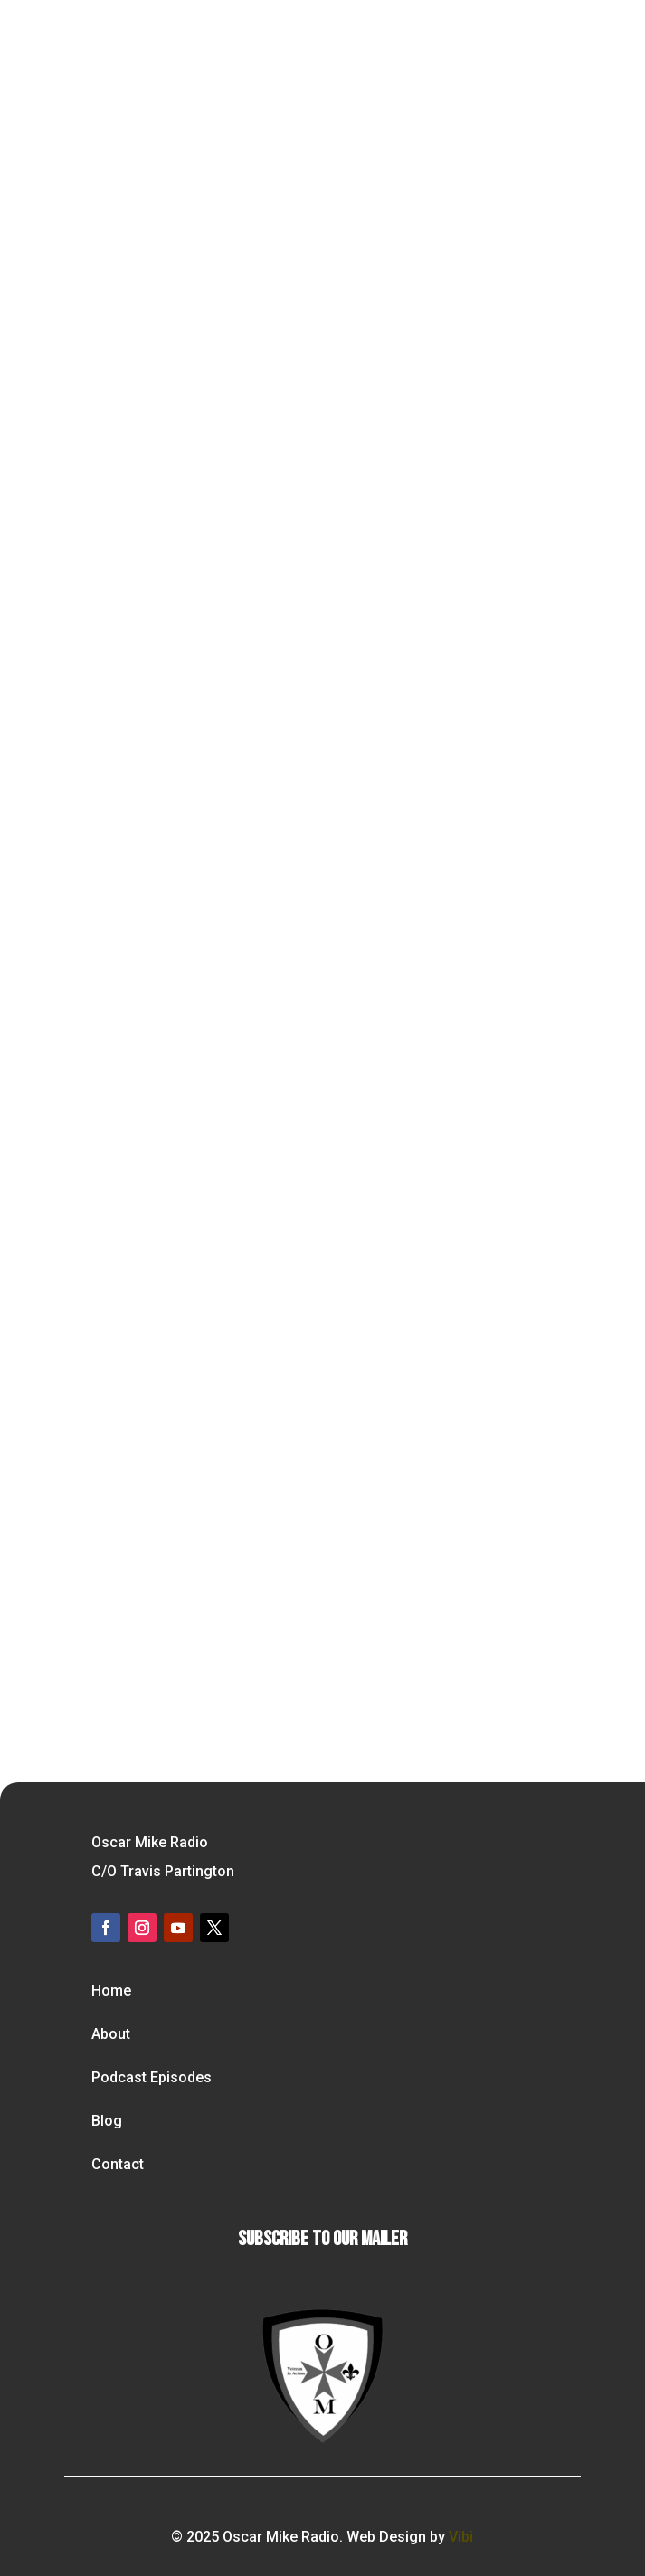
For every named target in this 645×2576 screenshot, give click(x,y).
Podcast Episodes (151, 2077)
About (110, 2034)
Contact (117, 2164)
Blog (106, 2120)
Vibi (461, 2536)
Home (111, 1990)
